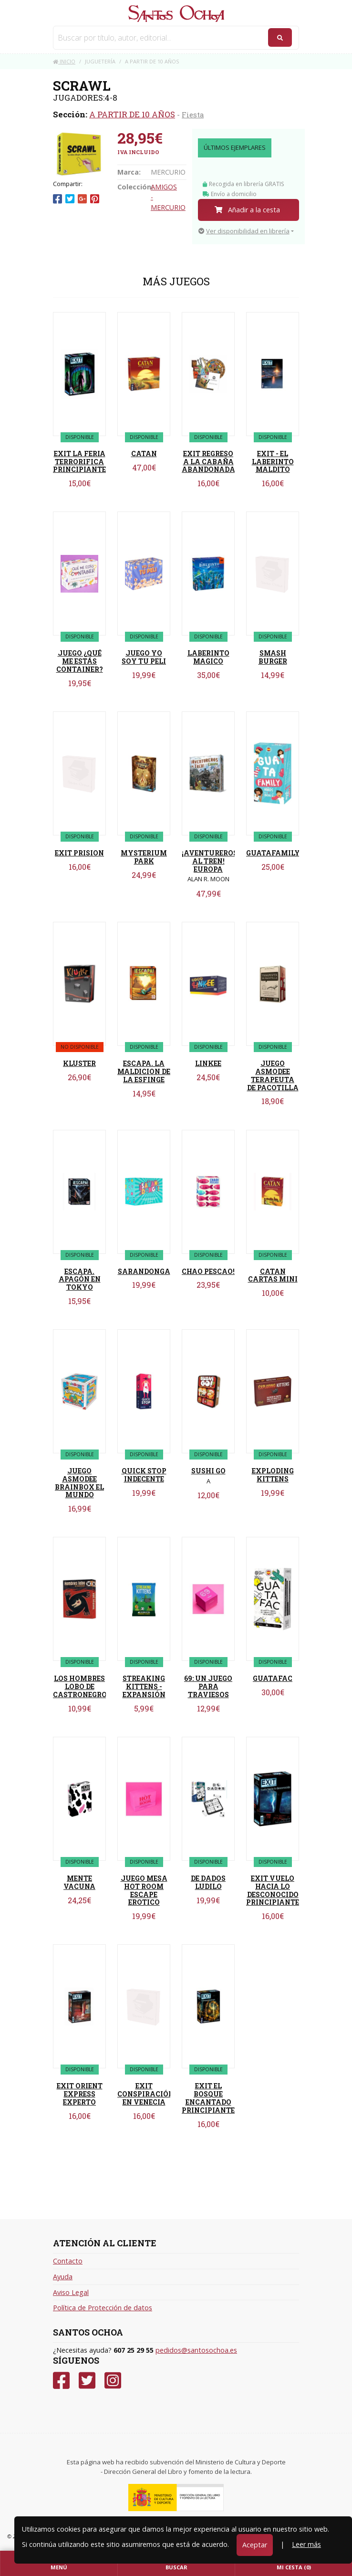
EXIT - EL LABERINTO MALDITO (273, 461)
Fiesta (193, 114)
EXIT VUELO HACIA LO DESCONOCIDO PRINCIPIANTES (274, 1890)
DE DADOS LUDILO (208, 1882)
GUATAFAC (272, 1678)
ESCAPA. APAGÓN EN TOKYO (80, 1279)
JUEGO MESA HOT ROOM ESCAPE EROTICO (144, 1890)
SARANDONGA (144, 1271)
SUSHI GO (208, 1470)
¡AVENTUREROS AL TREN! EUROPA (210, 861)
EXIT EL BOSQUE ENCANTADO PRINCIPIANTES (210, 2097)
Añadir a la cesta (247, 209)
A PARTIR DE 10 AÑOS (132, 114)
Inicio (64, 61)
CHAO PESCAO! (208, 1271)
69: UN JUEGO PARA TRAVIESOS (208, 1686)
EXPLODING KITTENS (273, 1474)
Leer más (306, 2544)
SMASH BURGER (273, 657)
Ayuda (62, 2276)
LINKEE (208, 1063)
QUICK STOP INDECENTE (144, 1474)
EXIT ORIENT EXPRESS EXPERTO (80, 2094)
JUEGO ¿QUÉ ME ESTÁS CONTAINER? (79, 661)
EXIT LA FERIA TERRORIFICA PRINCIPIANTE (79, 461)
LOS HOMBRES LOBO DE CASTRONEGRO (80, 1686)
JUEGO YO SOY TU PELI (144, 657)
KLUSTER (79, 1063)
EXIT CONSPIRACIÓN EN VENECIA (145, 2094)
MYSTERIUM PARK (144, 857)
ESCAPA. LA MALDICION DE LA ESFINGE (143, 1071)
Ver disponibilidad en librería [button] (244, 231)
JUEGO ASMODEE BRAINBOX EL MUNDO (79, 1482)
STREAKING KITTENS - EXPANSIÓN (144, 1686)
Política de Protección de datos (102, 2307)
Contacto (68, 2260)
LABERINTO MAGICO (208, 657)
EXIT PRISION (79, 852)
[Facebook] (61, 2380)
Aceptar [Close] (254, 2544)
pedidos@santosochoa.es (196, 2350)
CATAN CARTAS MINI (273, 1275)
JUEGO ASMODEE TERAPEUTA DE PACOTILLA (273, 1075)
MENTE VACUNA (79, 1882)
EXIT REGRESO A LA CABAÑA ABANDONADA (208, 461)
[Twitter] (87, 2380)
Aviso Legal (71, 2292)
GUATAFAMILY (273, 852)
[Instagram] (112, 2380)
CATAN (144, 453)
